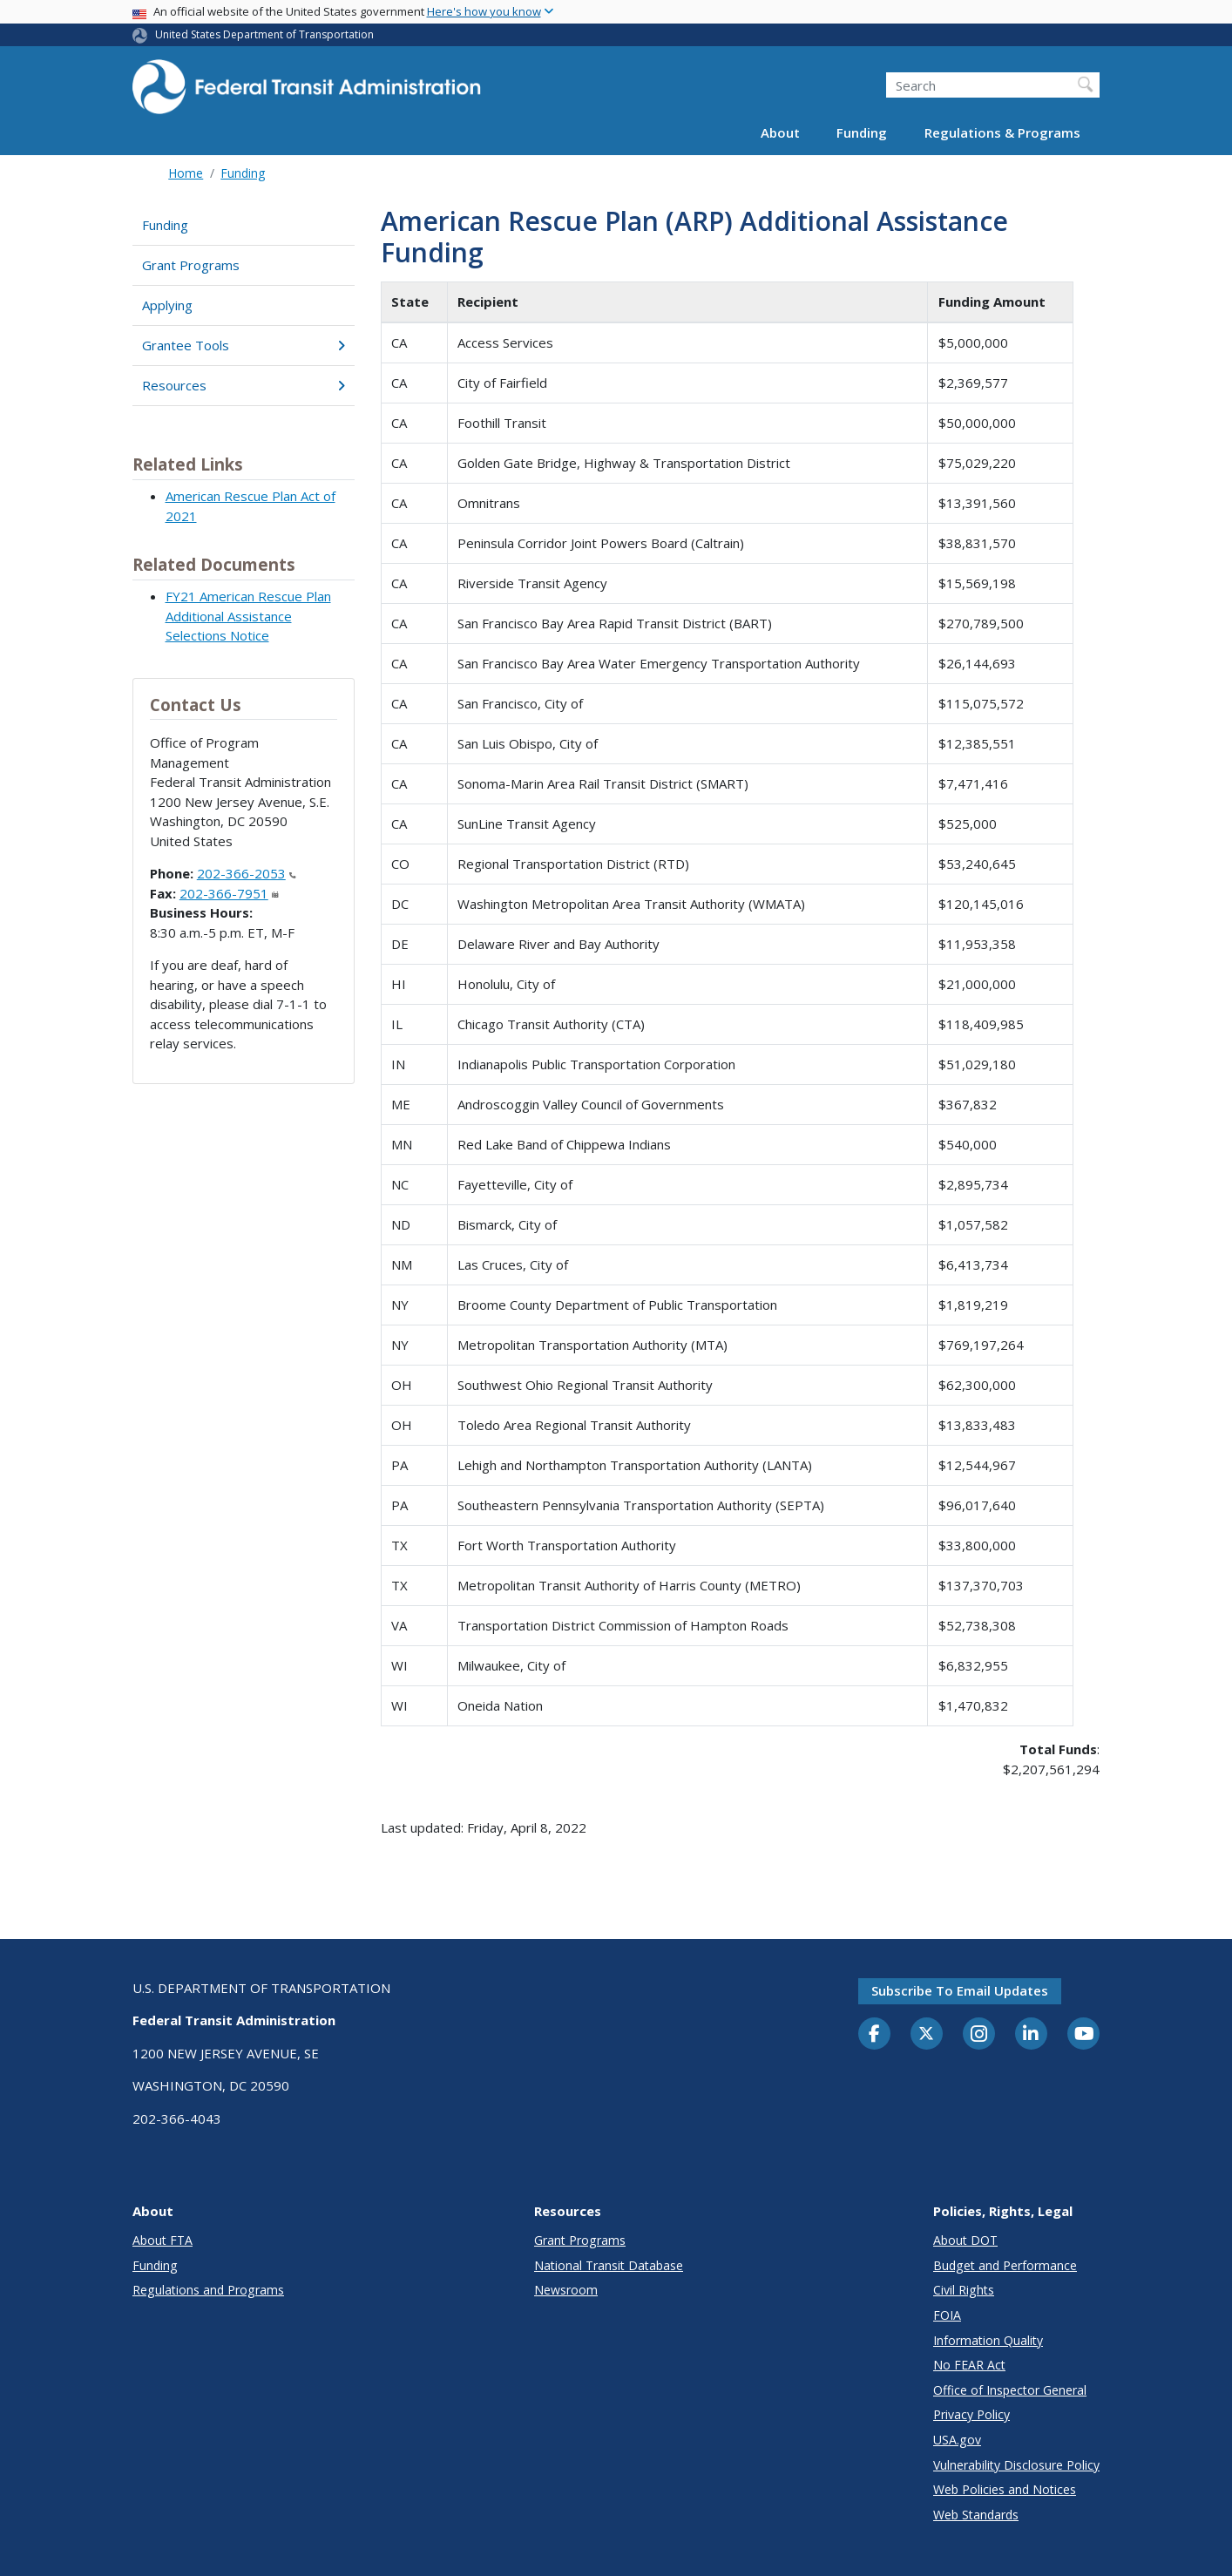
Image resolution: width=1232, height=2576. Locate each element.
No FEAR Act (969, 2364)
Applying (167, 305)
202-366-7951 (229, 893)
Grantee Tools (243, 345)
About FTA (162, 2240)
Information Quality (988, 2340)
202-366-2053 (246, 873)
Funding (861, 132)
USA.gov (957, 2439)
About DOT (965, 2240)
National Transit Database (608, 2265)
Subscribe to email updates (959, 1990)
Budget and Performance (1005, 2265)
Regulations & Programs (1002, 132)
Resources (243, 385)
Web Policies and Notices (1004, 2489)
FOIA (947, 2315)
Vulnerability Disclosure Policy (1016, 2465)
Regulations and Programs (208, 2289)
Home (185, 173)
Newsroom (566, 2289)
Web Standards (976, 2514)
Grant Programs (191, 265)
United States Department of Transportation (264, 34)
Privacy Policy (971, 2414)
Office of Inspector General (1009, 2390)
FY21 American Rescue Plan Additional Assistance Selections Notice (248, 615)
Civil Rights (963, 2289)
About (780, 132)
